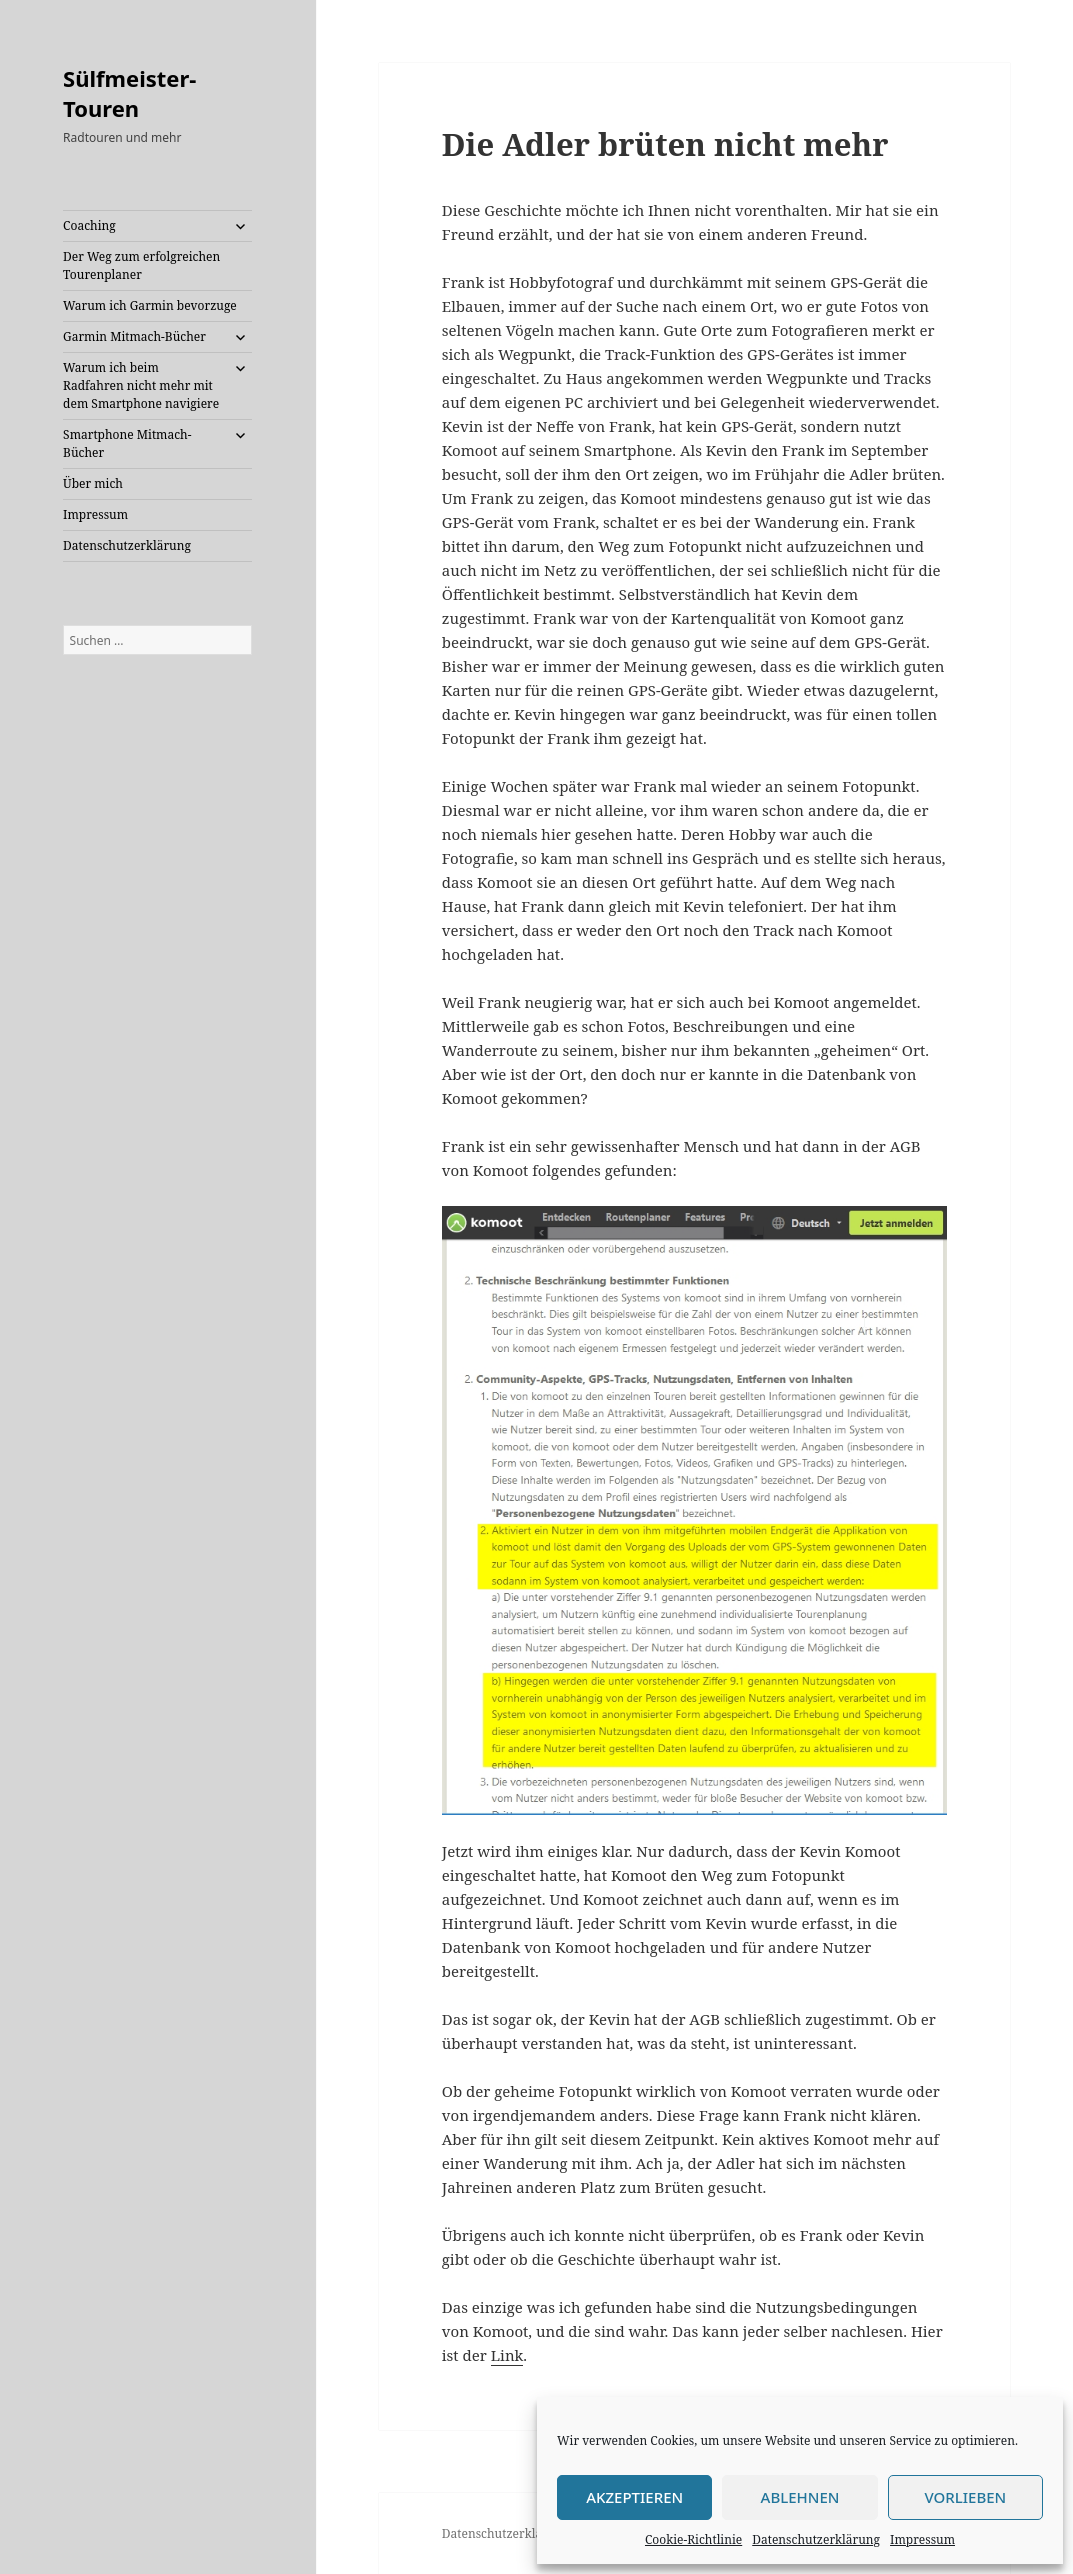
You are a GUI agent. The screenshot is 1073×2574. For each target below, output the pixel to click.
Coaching (89, 225)
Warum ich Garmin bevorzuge (150, 305)
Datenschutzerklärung (816, 2539)
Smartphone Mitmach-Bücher (127, 443)
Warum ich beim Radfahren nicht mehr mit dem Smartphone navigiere (141, 385)
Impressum (922, 2539)
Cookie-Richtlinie (693, 2539)
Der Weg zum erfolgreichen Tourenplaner (141, 265)
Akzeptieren (634, 2497)
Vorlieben (965, 2497)
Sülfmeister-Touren (129, 93)
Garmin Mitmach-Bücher (134, 336)
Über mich (93, 483)
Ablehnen (800, 2497)
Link (507, 2355)
